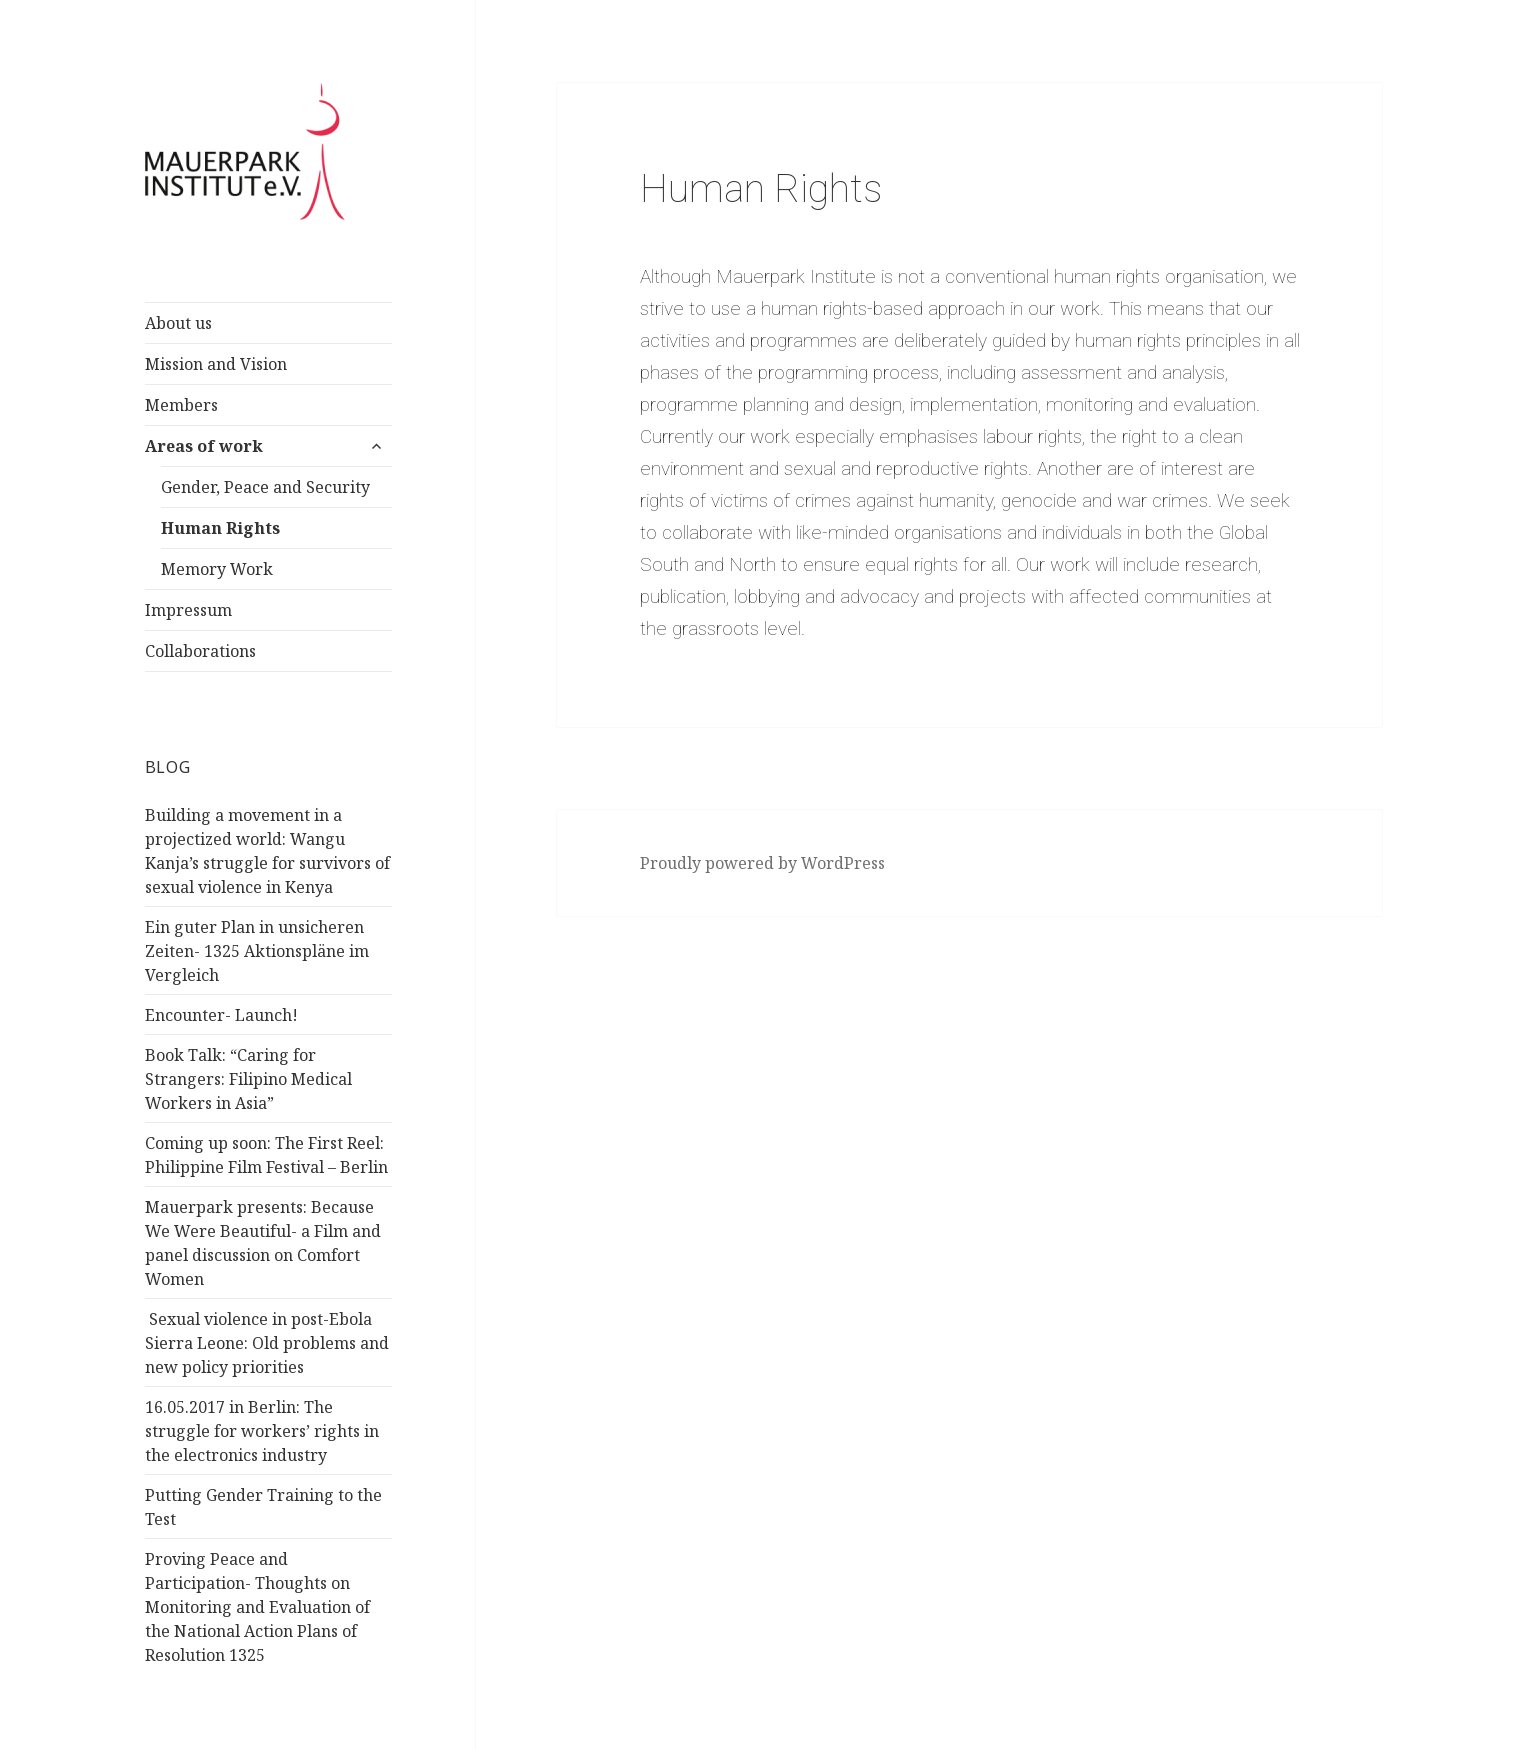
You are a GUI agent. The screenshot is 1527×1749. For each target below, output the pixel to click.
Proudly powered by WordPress (762, 863)
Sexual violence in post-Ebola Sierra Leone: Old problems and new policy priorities (267, 1343)
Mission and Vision (216, 364)
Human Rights (220, 528)
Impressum (188, 610)
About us (178, 323)
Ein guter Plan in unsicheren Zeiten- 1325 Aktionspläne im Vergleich (257, 951)
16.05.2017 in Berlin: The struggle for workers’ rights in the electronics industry (262, 1431)
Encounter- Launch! (221, 1015)
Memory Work (217, 569)
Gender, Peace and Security (265, 487)
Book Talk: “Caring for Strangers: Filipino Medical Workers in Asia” (248, 1079)
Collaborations (200, 651)
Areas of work (204, 446)
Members (181, 405)
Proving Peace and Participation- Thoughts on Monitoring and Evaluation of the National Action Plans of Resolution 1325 (257, 1607)
